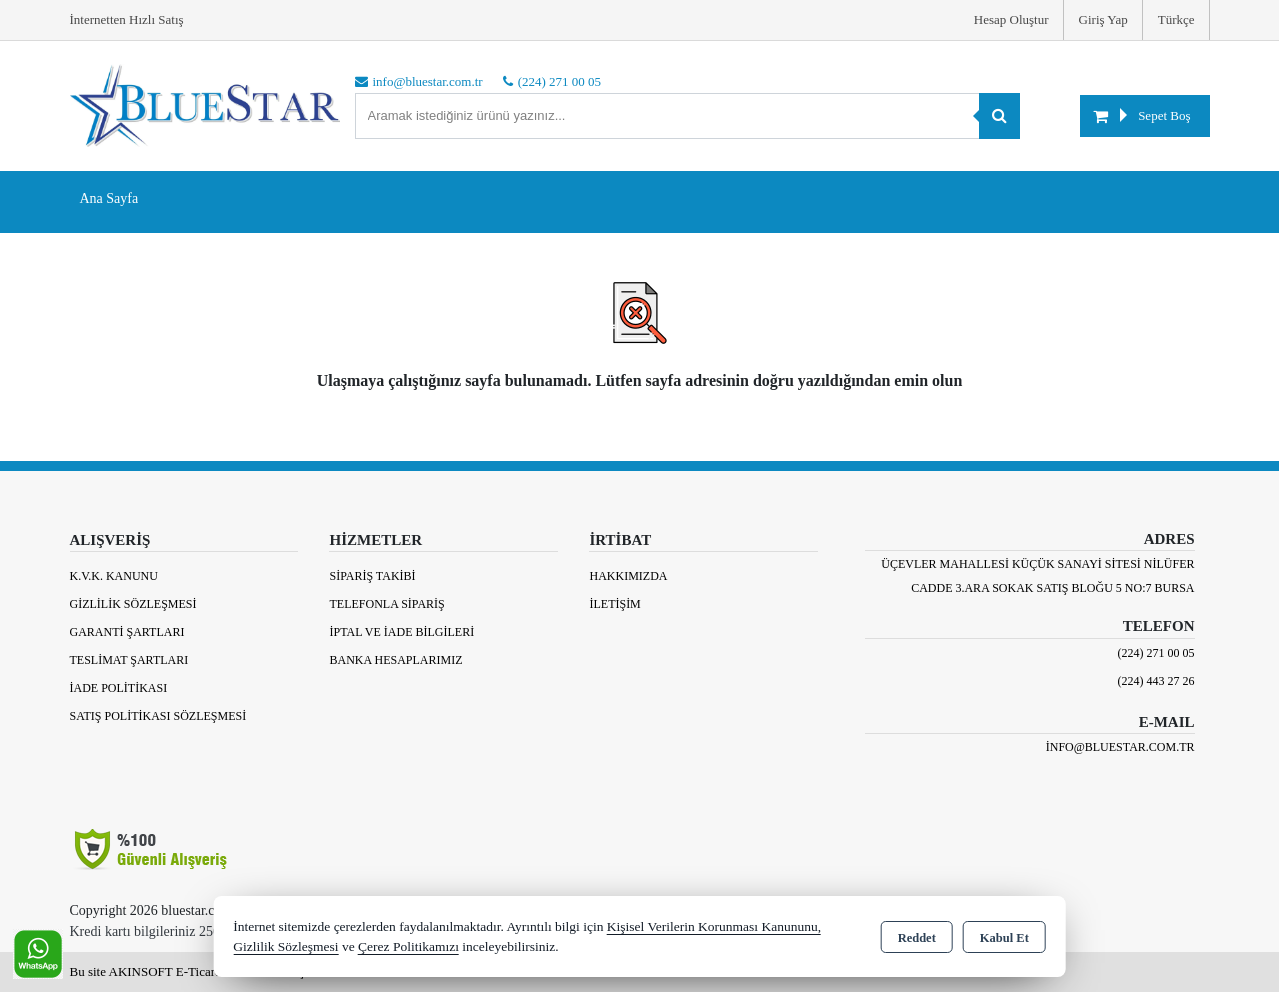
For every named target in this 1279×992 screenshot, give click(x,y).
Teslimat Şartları (129, 660)
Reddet (917, 938)
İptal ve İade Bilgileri (401, 632)
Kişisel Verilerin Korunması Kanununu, (714, 926)
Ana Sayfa (109, 198)
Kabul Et (1004, 938)
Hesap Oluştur (1011, 19)
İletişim (614, 604)
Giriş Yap (1103, 19)
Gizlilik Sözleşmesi (133, 604)
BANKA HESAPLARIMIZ (395, 660)
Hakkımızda (628, 576)
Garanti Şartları (127, 632)
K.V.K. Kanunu (114, 576)
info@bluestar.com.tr (1120, 747)
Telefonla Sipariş (386, 604)
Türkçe (1176, 19)
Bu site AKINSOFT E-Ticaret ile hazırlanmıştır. (194, 971)
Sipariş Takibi (372, 576)
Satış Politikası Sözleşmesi (158, 716)
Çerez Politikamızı (408, 946)
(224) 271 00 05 (1156, 653)
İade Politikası (119, 688)
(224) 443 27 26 (1156, 681)
